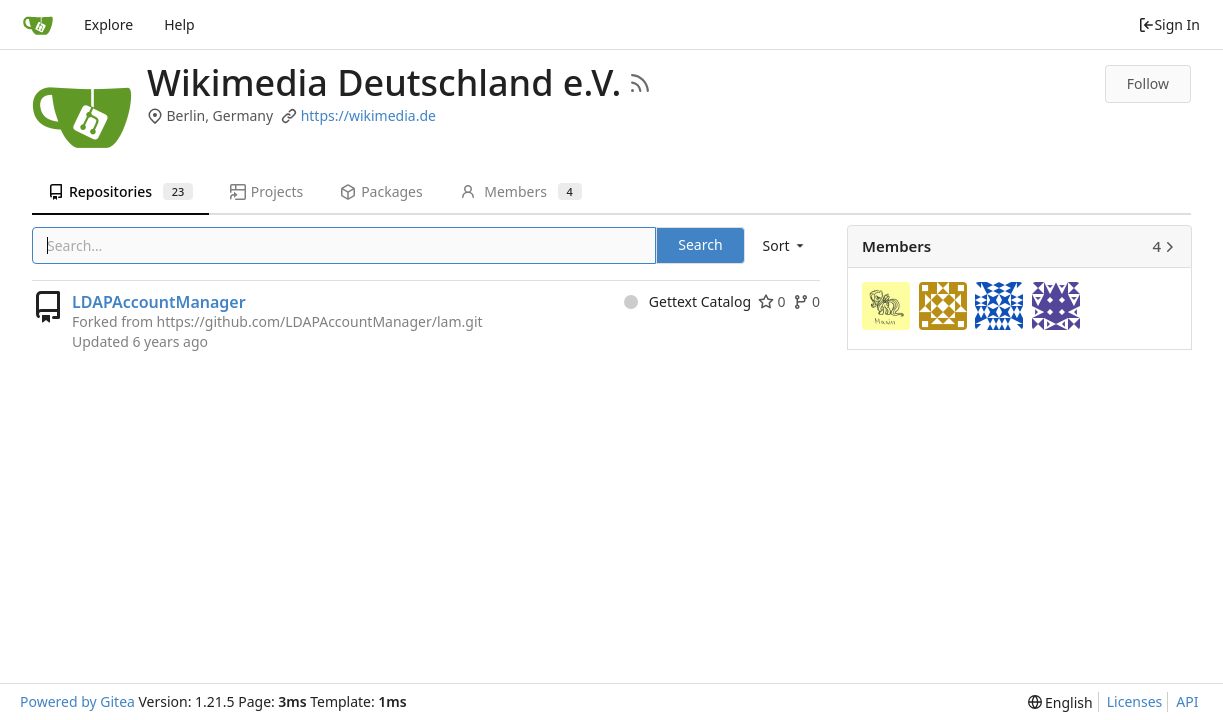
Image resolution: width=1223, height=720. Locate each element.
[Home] (38, 25)
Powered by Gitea (77, 701)
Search (700, 244)
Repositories (120, 191)
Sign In (1169, 24)
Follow (1148, 83)
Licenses (1135, 701)
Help (179, 24)
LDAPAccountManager (159, 302)
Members (521, 191)
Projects (266, 191)
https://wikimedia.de (368, 115)
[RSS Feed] (640, 83)
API (1187, 701)
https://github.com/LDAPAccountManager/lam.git (320, 321)
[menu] (785, 245)
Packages (381, 191)
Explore (108, 24)
